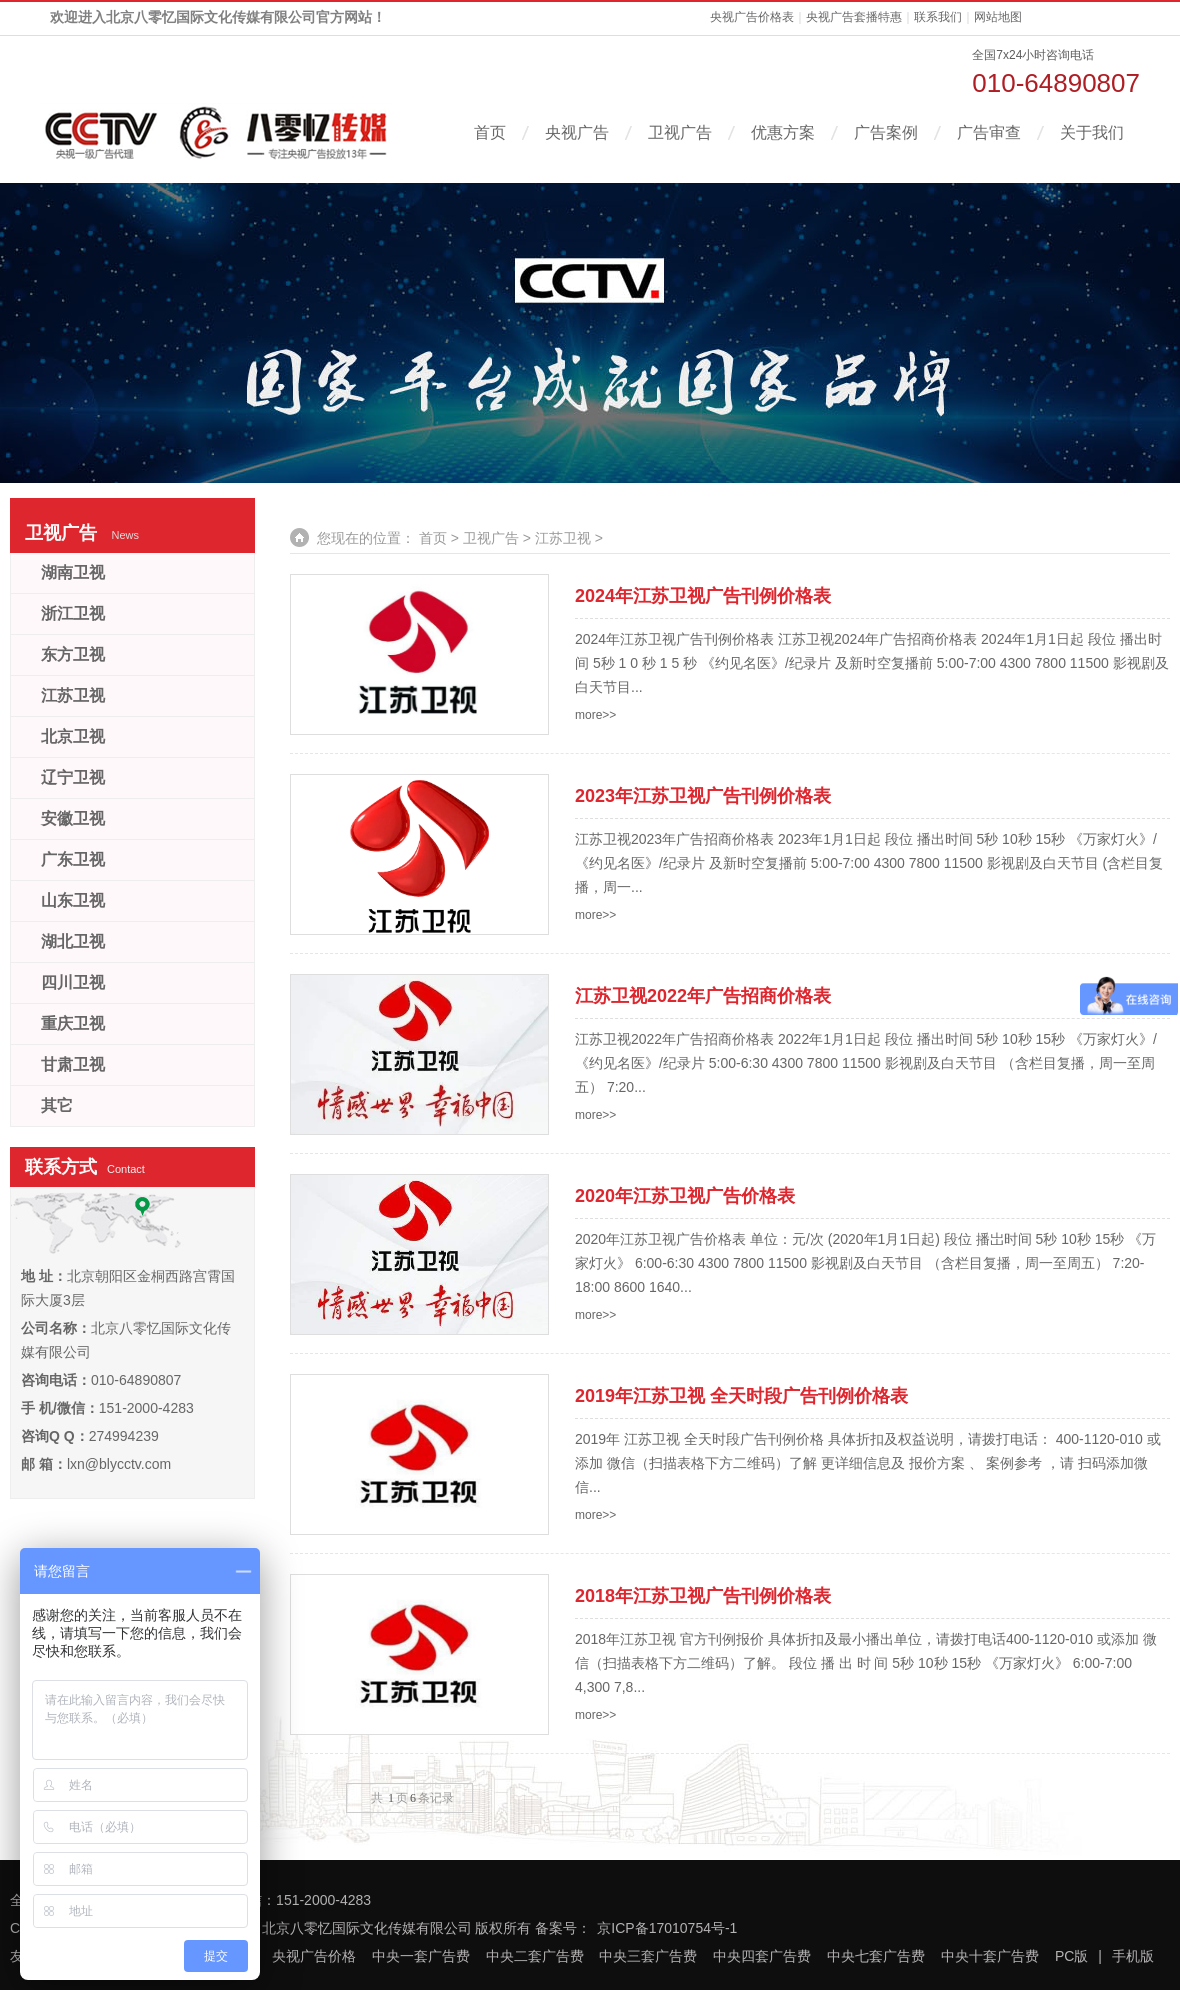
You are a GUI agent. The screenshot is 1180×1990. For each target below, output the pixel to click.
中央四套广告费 (762, 1956)
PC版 (1071, 1956)
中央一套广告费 (421, 1956)
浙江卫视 (73, 613)
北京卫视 (73, 736)
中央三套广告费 (648, 1956)
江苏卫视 (563, 538)
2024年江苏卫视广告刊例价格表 (703, 596)
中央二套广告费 (535, 1956)
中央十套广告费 (990, 1956)
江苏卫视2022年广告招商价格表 (703, 996)
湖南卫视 (73, 572)
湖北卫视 (73, 941)
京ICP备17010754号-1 (667, 1928)
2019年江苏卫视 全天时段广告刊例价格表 (741, 1396)
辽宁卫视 (73, 777)
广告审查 (989, 132)
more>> (595, 715)
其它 (57, 1105)
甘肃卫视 (73, 1064)
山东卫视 (73, 900)
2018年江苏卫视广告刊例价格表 (703, 1596)
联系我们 (938, 17)
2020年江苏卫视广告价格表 (685, 1196)
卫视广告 (680, 132)
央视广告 (577, 132)
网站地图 (998, 17)
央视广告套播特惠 (854, 17)
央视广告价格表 (752, 17)
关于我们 (1092, 132)
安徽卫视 (73, 818)
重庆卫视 (73, 1023)
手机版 (1133, 1956)
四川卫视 (73, 982)
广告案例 (886, 132)
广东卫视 (73, 859)
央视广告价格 (314, 1956)
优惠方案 (783, 132)
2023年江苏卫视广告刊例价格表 (703, 796)
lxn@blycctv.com (119, 1464)
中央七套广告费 (876, 1956)
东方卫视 (73, 654)
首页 (490, 132)
